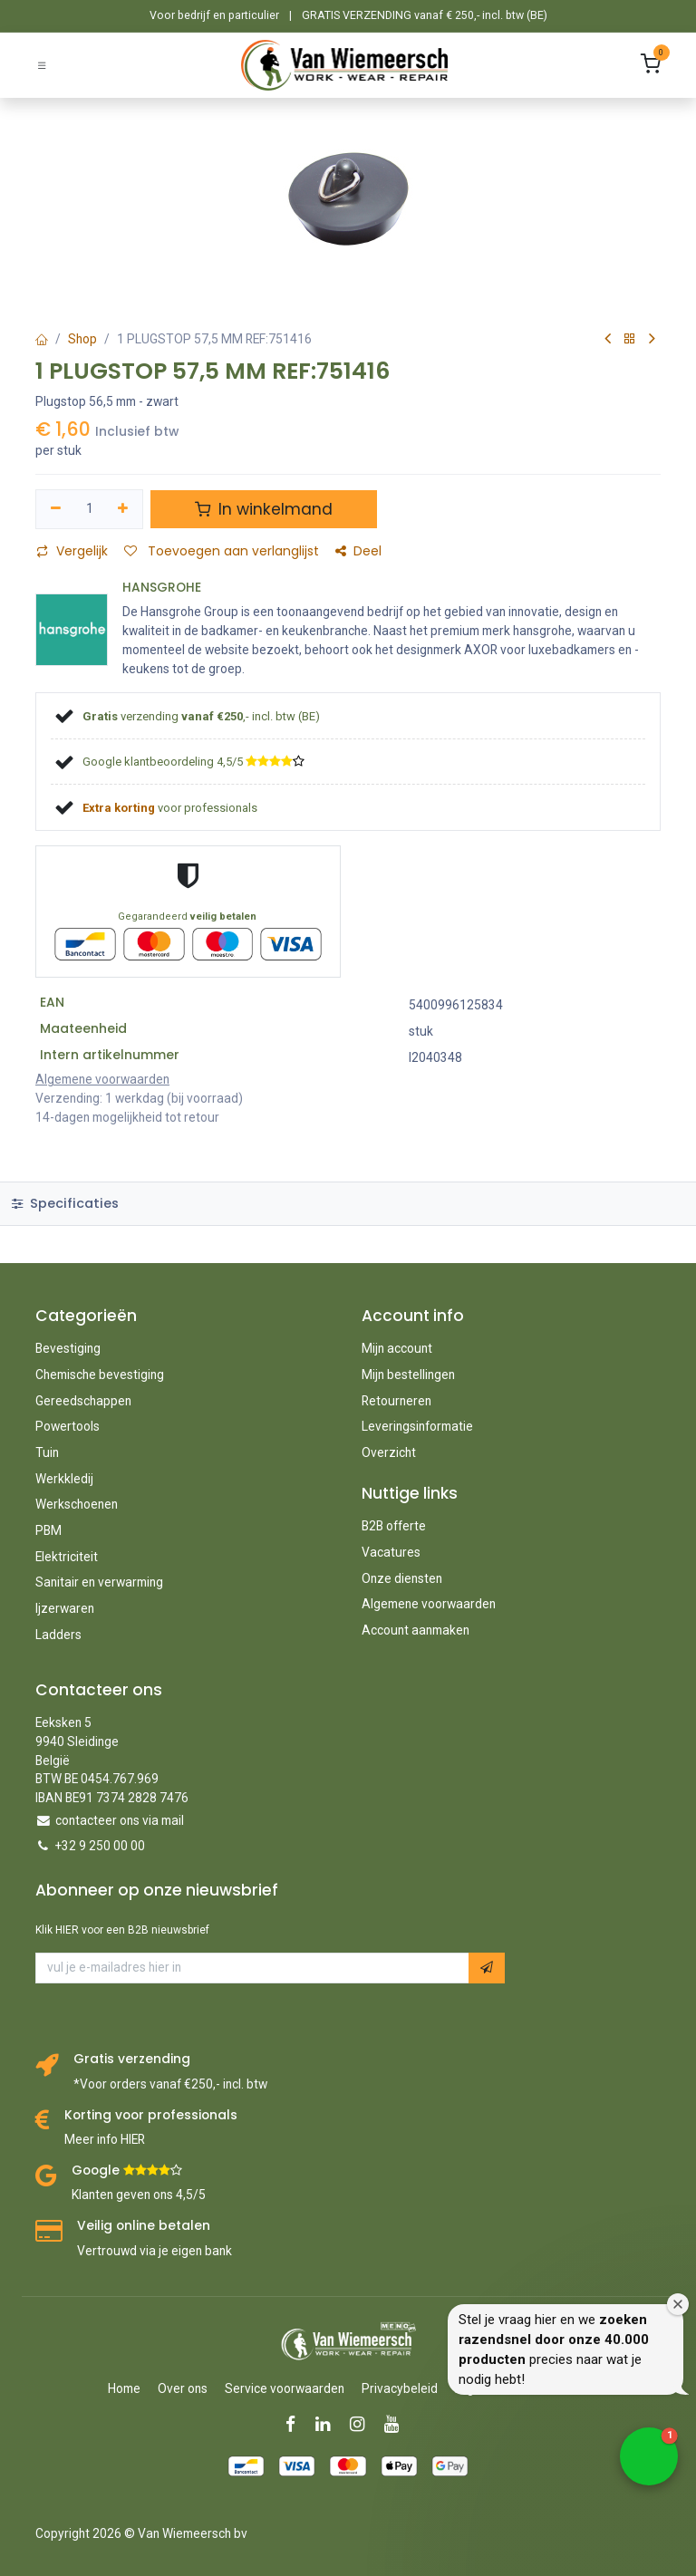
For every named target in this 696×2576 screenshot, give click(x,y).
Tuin (47, 1452)
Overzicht (389, 1452)
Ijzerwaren (64, 1608)
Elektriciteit (66, 1556)
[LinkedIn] (328, 2424)
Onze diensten (402, 1578)
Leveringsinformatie (417, 1426)
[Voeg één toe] (123, 509)
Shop (82, 339)
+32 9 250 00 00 (100, 1845)
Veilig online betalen (143, 2225)
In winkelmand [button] (264, 509)
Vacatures (391, 1552)
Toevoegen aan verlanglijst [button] (221, 551)
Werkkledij (64, 1478)
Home (124, 2388)
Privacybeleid (400, 2388)
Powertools (67, 1426)
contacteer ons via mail (119, 1820)
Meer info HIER (104, 2139)
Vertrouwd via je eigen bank (154, 2250)
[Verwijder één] (55, 509)
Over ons (183, 2388)
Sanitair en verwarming (99, 1582)
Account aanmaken (415, 1630)
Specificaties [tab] (65, 1203)
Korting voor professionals (150, 2115)
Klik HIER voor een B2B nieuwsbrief (122, 1930)
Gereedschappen (83, 1401)
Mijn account (397, 1348)
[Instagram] (363, 2424)
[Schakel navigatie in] (41, 64)
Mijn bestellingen (408, 1374)
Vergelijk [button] (72, 551)
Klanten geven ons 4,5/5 (139, 2194)
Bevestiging (68, 1348)
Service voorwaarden (284, 2388)
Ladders (58, 1634)
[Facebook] (296, 2424)
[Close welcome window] (678, 2304)
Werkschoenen (76, 1504)
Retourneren (396, 1401)
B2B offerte (394, 1526)
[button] (487, 1968)
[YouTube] (397, 2424)
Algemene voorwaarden (429, 1604)
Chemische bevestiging (99, 1374)
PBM (48, 1530)
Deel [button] (358, 551)
